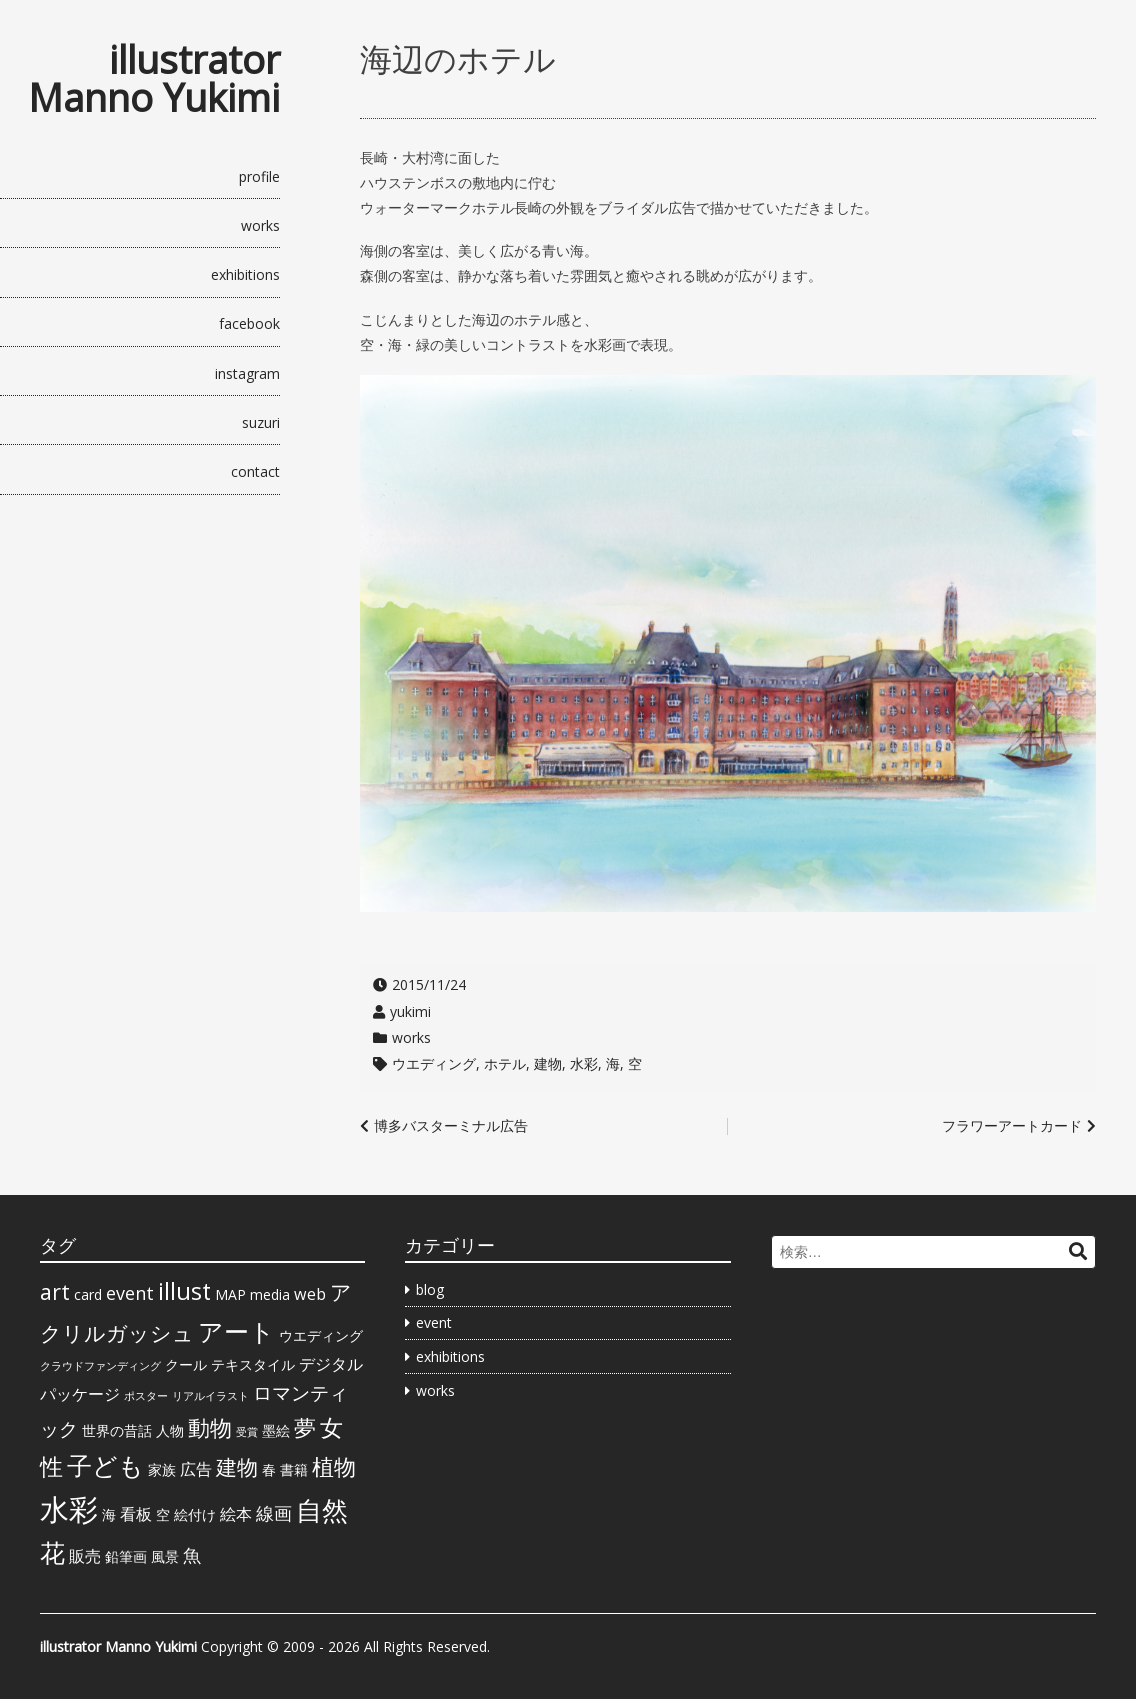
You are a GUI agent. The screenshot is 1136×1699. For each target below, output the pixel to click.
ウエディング (434, 1063)
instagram (247, 373)
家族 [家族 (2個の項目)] (162, 1469)
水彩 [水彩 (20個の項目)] (69, 1509)
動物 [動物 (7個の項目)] (210, 1427)
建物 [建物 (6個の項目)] (237, 1467)
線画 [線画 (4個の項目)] (274, 1513)
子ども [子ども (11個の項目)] (105, 1465)
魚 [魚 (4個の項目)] (192, 1555)
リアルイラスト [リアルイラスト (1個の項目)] (210, 1396)
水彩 (584, 1063)
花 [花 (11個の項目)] (52, 1552)
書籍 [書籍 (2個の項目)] (294, 1469)
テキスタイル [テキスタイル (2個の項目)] (253, 1364)
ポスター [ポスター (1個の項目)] (146, 1396)
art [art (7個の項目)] (55, 1291)
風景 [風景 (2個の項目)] (165, 1556)
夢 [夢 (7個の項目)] (305, 1427)
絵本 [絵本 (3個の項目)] (236, 1514)
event (434, 1322)
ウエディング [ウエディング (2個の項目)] (321, 1335)
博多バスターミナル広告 (451, 1125)
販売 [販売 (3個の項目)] (85, 1556)
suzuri (261, 422)
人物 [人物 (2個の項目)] (170, 1430)
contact (255, 471)
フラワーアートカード (1012, 1125)
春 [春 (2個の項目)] (269, 1469)
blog (430, 1289)
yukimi (410, 1011)
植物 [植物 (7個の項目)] (334, 1466)
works (260, 225)
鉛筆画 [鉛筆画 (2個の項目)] (126, 1556)
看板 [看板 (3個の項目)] (136, 1514)
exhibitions (245, 274)
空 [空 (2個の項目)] (163, 1514)
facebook (249, 323)
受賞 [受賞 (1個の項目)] (247, 1432)
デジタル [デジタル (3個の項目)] (331, 1364)
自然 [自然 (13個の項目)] (322, 1510)
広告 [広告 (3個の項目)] (196, 1469)
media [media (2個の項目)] (270, 1294)
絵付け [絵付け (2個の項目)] (195, 1514)
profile (259, 176)
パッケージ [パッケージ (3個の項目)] (80, 1394)
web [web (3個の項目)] (310, 1294)
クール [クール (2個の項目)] (186, 1364)
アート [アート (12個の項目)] (236, 1331)
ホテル (505, 1063)
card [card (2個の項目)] (88, 1294)
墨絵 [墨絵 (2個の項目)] (276, 1430)
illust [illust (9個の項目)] (184, 1291)
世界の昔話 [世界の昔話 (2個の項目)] (117, 1430)
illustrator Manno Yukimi (154, 78)
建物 (548, 1063)
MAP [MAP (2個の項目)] (230, 1294)
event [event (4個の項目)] (130, 1293)
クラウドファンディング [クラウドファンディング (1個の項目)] (100, 1366)
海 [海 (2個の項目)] (109, 1514)
